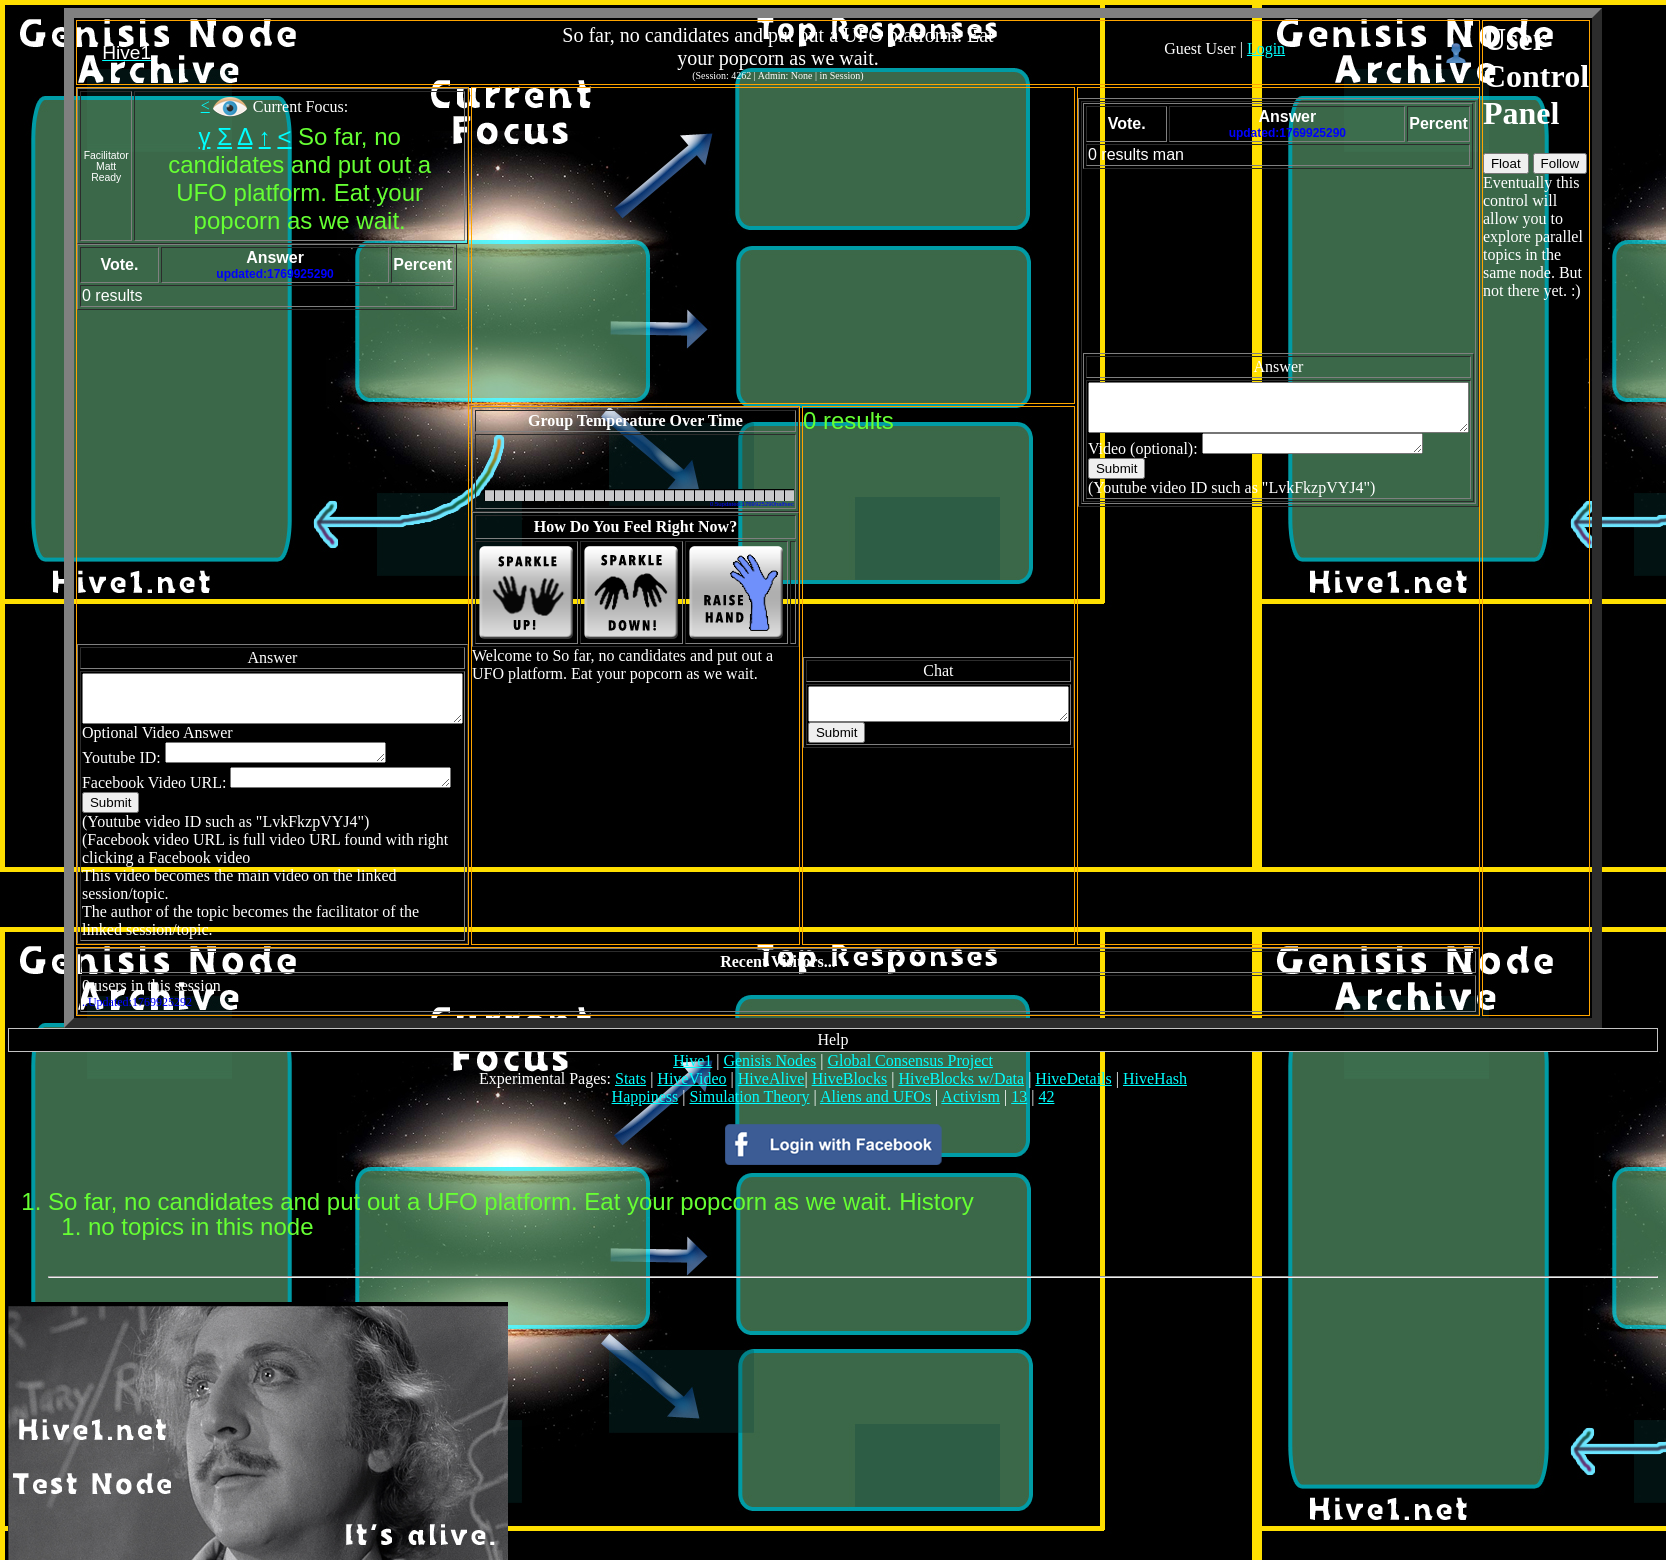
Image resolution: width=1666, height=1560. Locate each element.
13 (1019, 1065)
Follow (1624, 163)
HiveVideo (691, 1047)
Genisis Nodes (769, 1029)
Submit (54, 789)
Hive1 (692, 1029)
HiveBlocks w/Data (961, 1047)
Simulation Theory (749, 1065)
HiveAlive (771, 1047)
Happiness (645, 1065)
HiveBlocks (850, 1047)
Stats (630, 1047)
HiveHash (1155, 1047)
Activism (970, 1065)
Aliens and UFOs (875, 1065)
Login (1310, 48)
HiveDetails (1073, 1047)
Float (1570, 163)
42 (1046, 1065)
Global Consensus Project (910, 1029)
